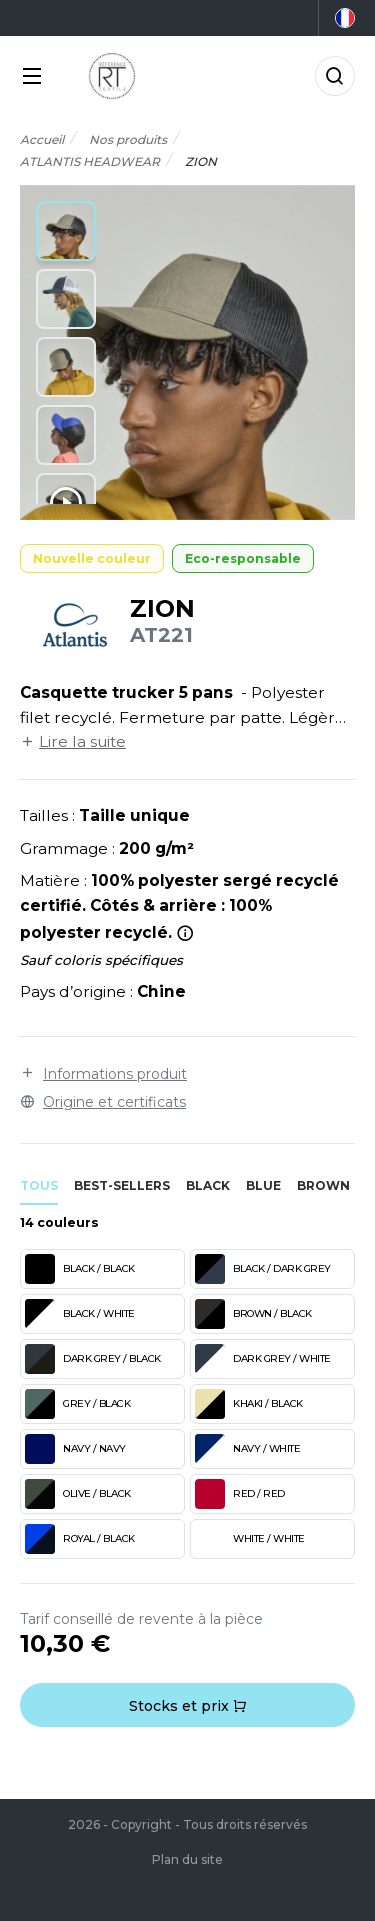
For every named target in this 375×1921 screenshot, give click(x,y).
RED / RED (240, 1494)
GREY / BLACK (77, 1404)
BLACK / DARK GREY (263, 1269)
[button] (66, 231)
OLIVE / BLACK (78, 1494)
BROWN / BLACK (253, 1314)
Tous (39, 1185)
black (208, 1185)
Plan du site (187, 1859)
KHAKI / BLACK (249, 1404)
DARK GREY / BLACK (93, 1359)
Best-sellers (122, 1185)
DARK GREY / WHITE (263, 1359)
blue (263, 1185)
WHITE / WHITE (250, 1539)
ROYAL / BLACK (80, 1539)
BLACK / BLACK (80, 1269)
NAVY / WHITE (247, 1449)
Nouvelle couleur (92, 558)
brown (323, 1185)
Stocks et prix (188, 1706)
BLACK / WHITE (80, 1314)
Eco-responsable (243, 558)
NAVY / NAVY (75, 1449)
